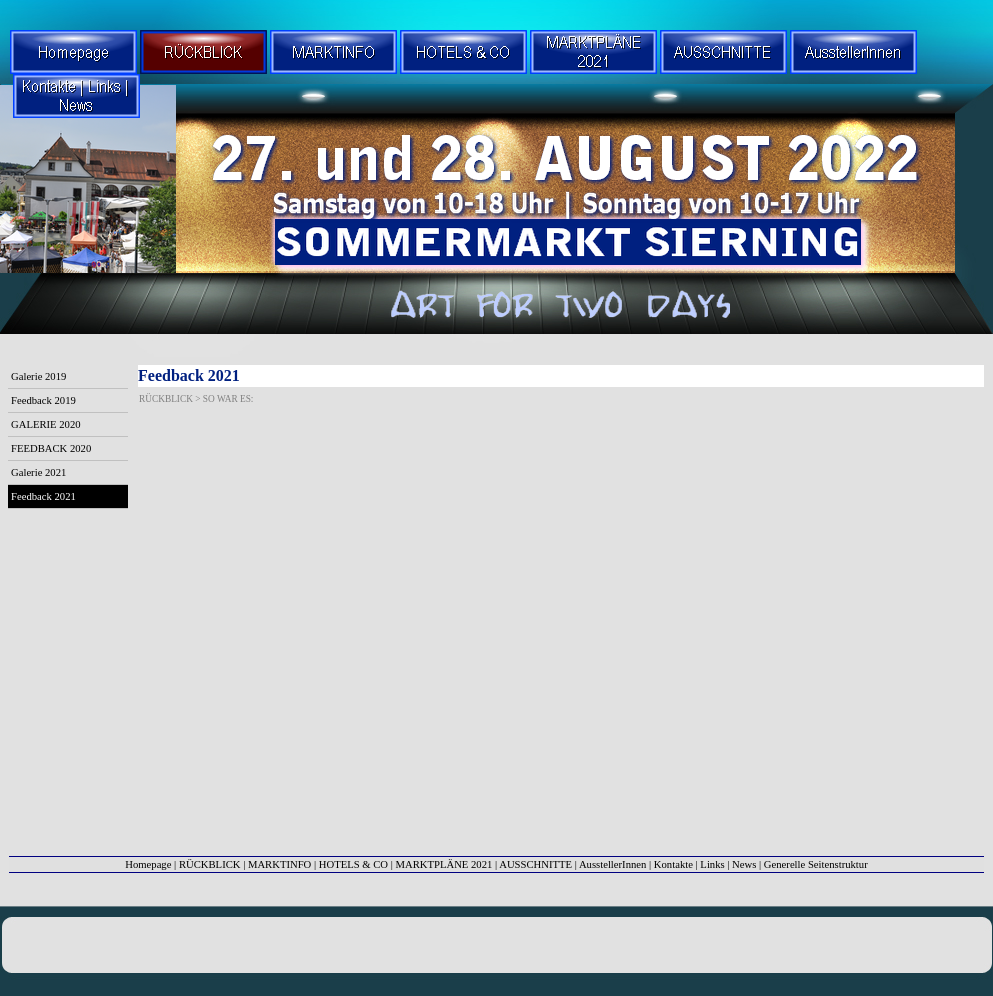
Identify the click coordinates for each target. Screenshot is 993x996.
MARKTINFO (279, 864)
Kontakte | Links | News (705, 864)
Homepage (148, 864)
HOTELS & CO (353, 864)
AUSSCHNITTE (535, 864)
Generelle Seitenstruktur (816, 864)
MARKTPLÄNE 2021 (444, 864)
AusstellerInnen (612, 864)
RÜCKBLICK (210, 864)
